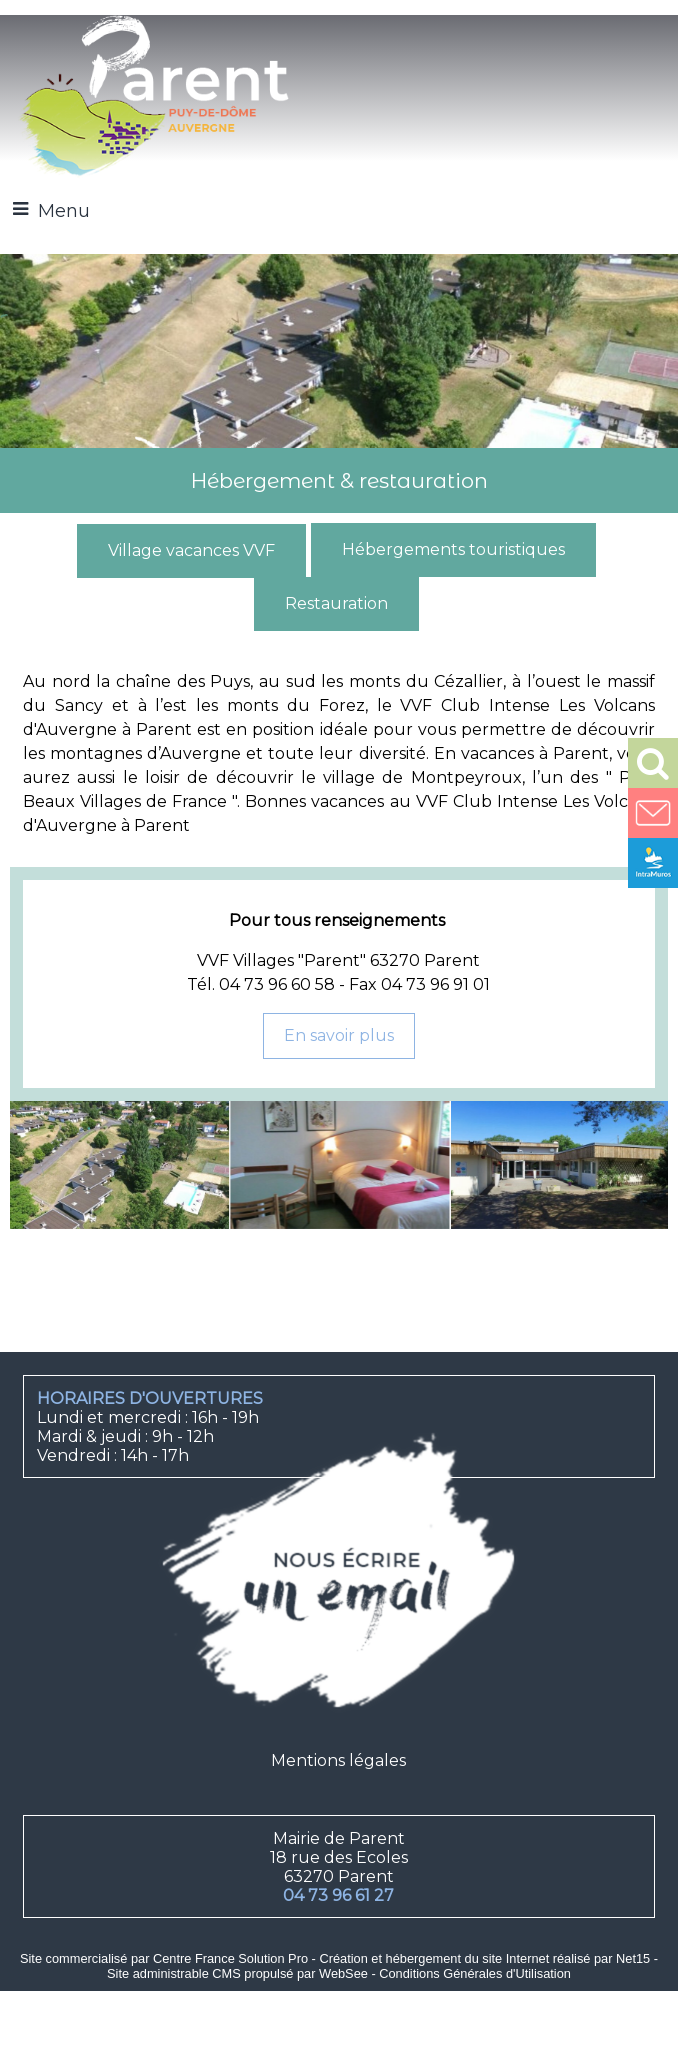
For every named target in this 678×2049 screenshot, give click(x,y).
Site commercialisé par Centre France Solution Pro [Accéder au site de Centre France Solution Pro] (164, 1958)
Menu (64, 211)
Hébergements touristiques (453, 549)
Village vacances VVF (191, 550)
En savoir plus (339, 1035)
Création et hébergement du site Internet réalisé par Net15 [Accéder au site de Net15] (484, 1958)
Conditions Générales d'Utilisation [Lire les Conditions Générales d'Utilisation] (475, 1973)
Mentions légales (338, 1760)
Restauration (336, 603)
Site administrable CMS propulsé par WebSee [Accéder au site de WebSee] (237, 1973)
